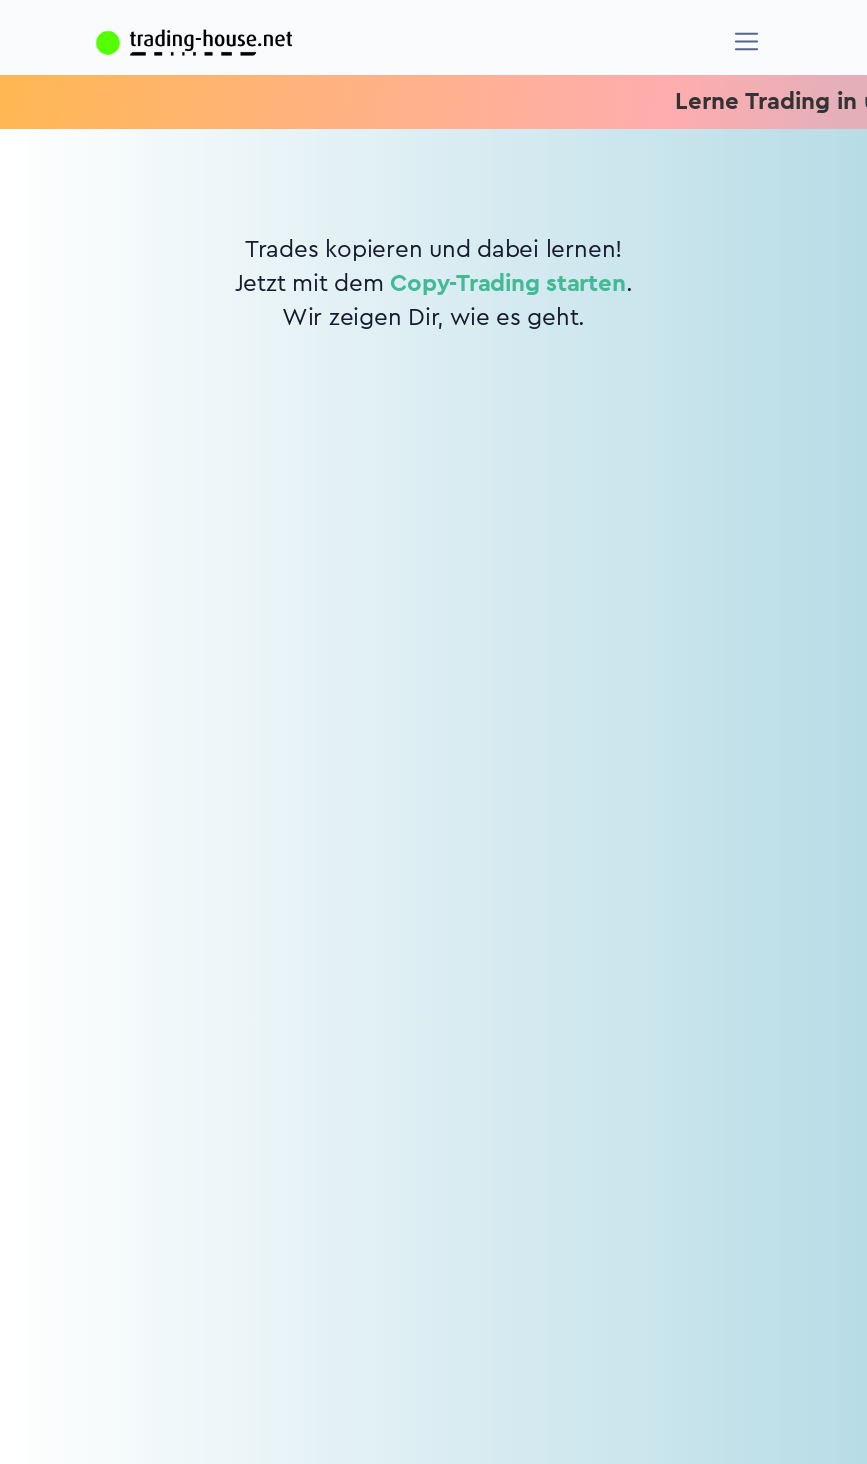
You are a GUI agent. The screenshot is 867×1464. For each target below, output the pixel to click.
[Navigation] (746, 41)
